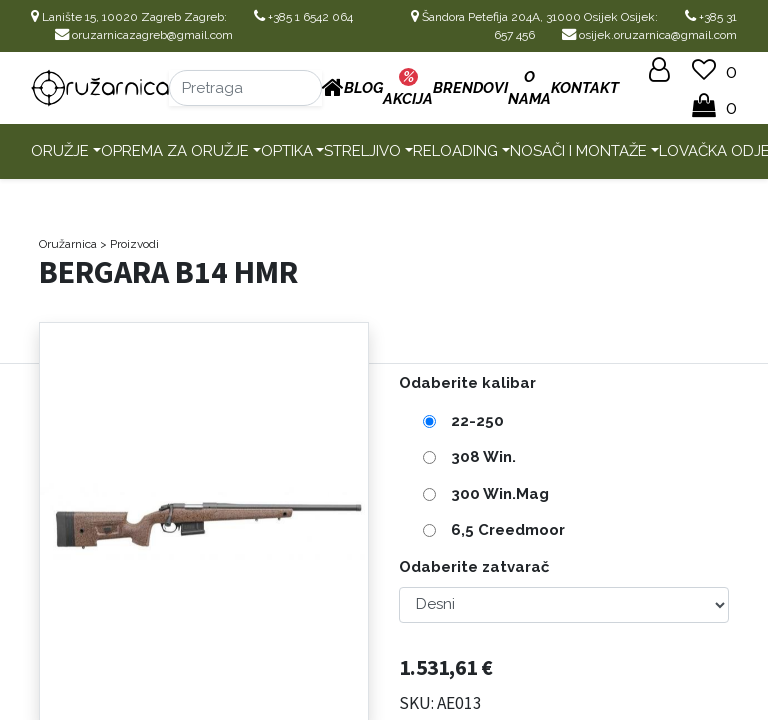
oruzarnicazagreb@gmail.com (144, 35)
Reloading (455, 151)
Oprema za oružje (175, 151)
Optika (287, 151)
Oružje (60, 151)
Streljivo (362, 151)
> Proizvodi (129, 244)
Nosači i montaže (578, 151)
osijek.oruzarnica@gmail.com (649, 35)
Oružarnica (68, 244)
